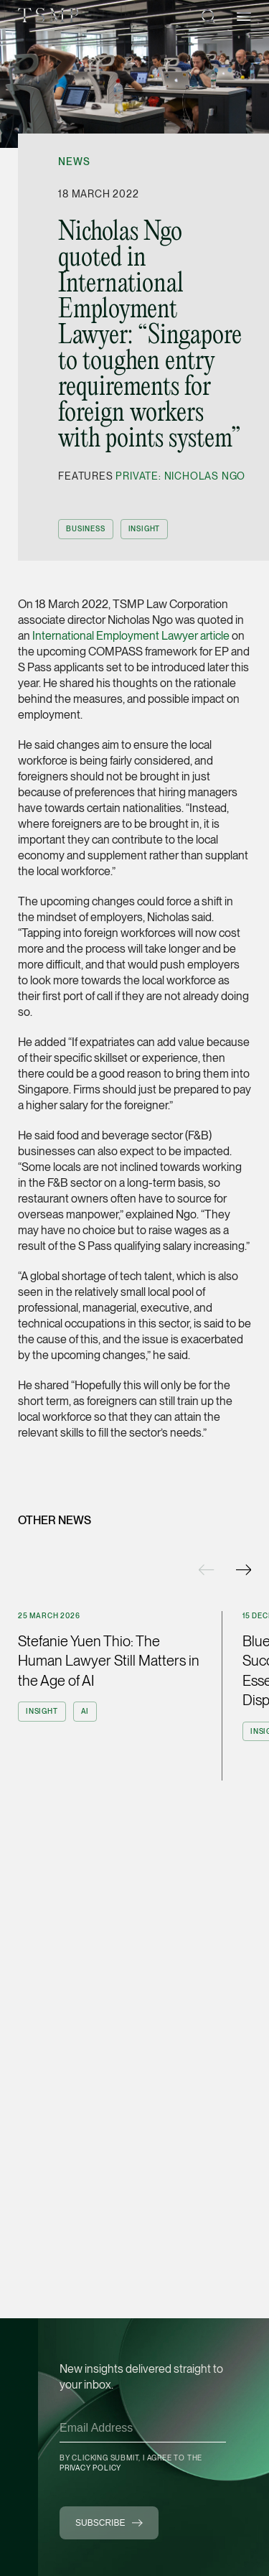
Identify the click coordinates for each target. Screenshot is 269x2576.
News (74, 161)
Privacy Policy (90, 2467)
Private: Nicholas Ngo (180, 476)
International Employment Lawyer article (131, 636)
